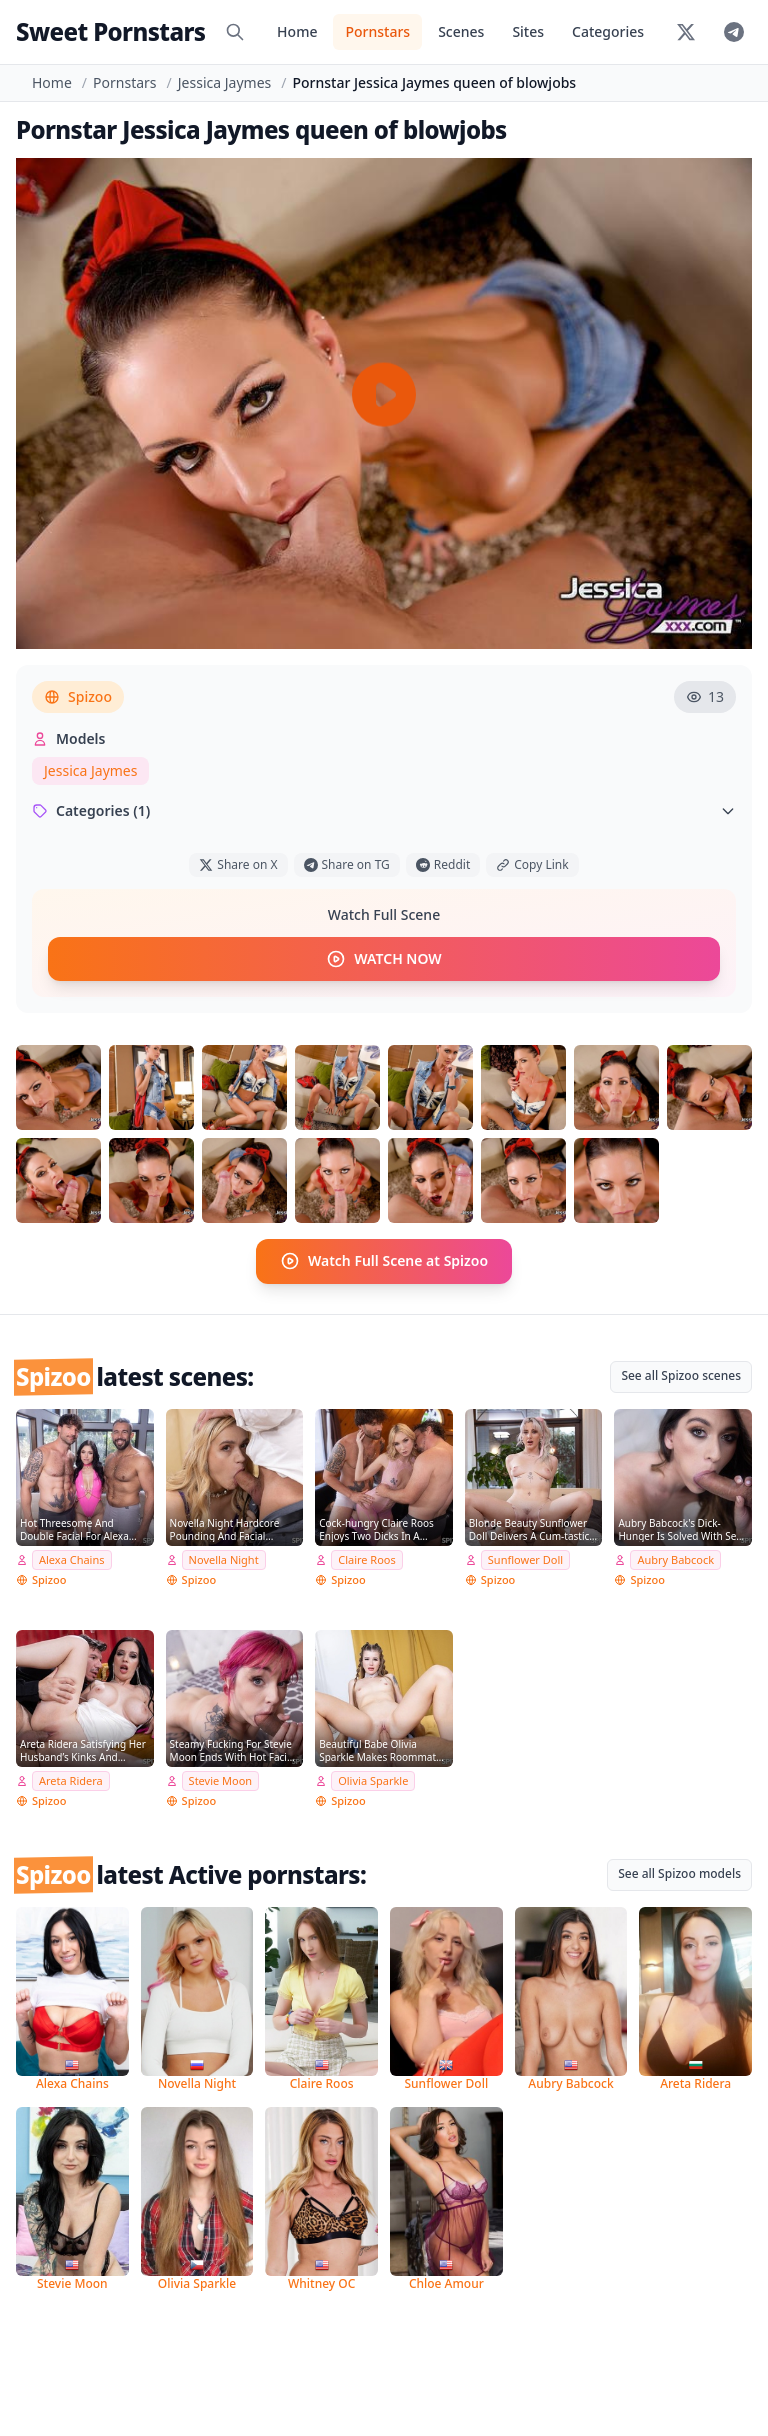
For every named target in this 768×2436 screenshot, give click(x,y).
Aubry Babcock (675, 1559)
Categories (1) (384, 810)
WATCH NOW (383, 959)
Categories (608, 31)
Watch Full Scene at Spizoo (384, 1261)
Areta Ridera (71, 1780)
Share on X (238, 864)
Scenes (461, 31)
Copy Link (532, 864)
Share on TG (347, 864)
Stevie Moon (221, 1780)
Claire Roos (367, 1559)
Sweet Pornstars (110, 31)
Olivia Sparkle (373, 1780)
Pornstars (377, 31)
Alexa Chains (72, 1559)
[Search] (235, 32)
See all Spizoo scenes (681, 1374)
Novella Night (224, 1559)
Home (297, 31)
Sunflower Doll (525, 1559)
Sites (528, 31)
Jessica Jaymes (224, 82)
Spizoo (78, 696)
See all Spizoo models (679, 1873)
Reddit (443, 864)
